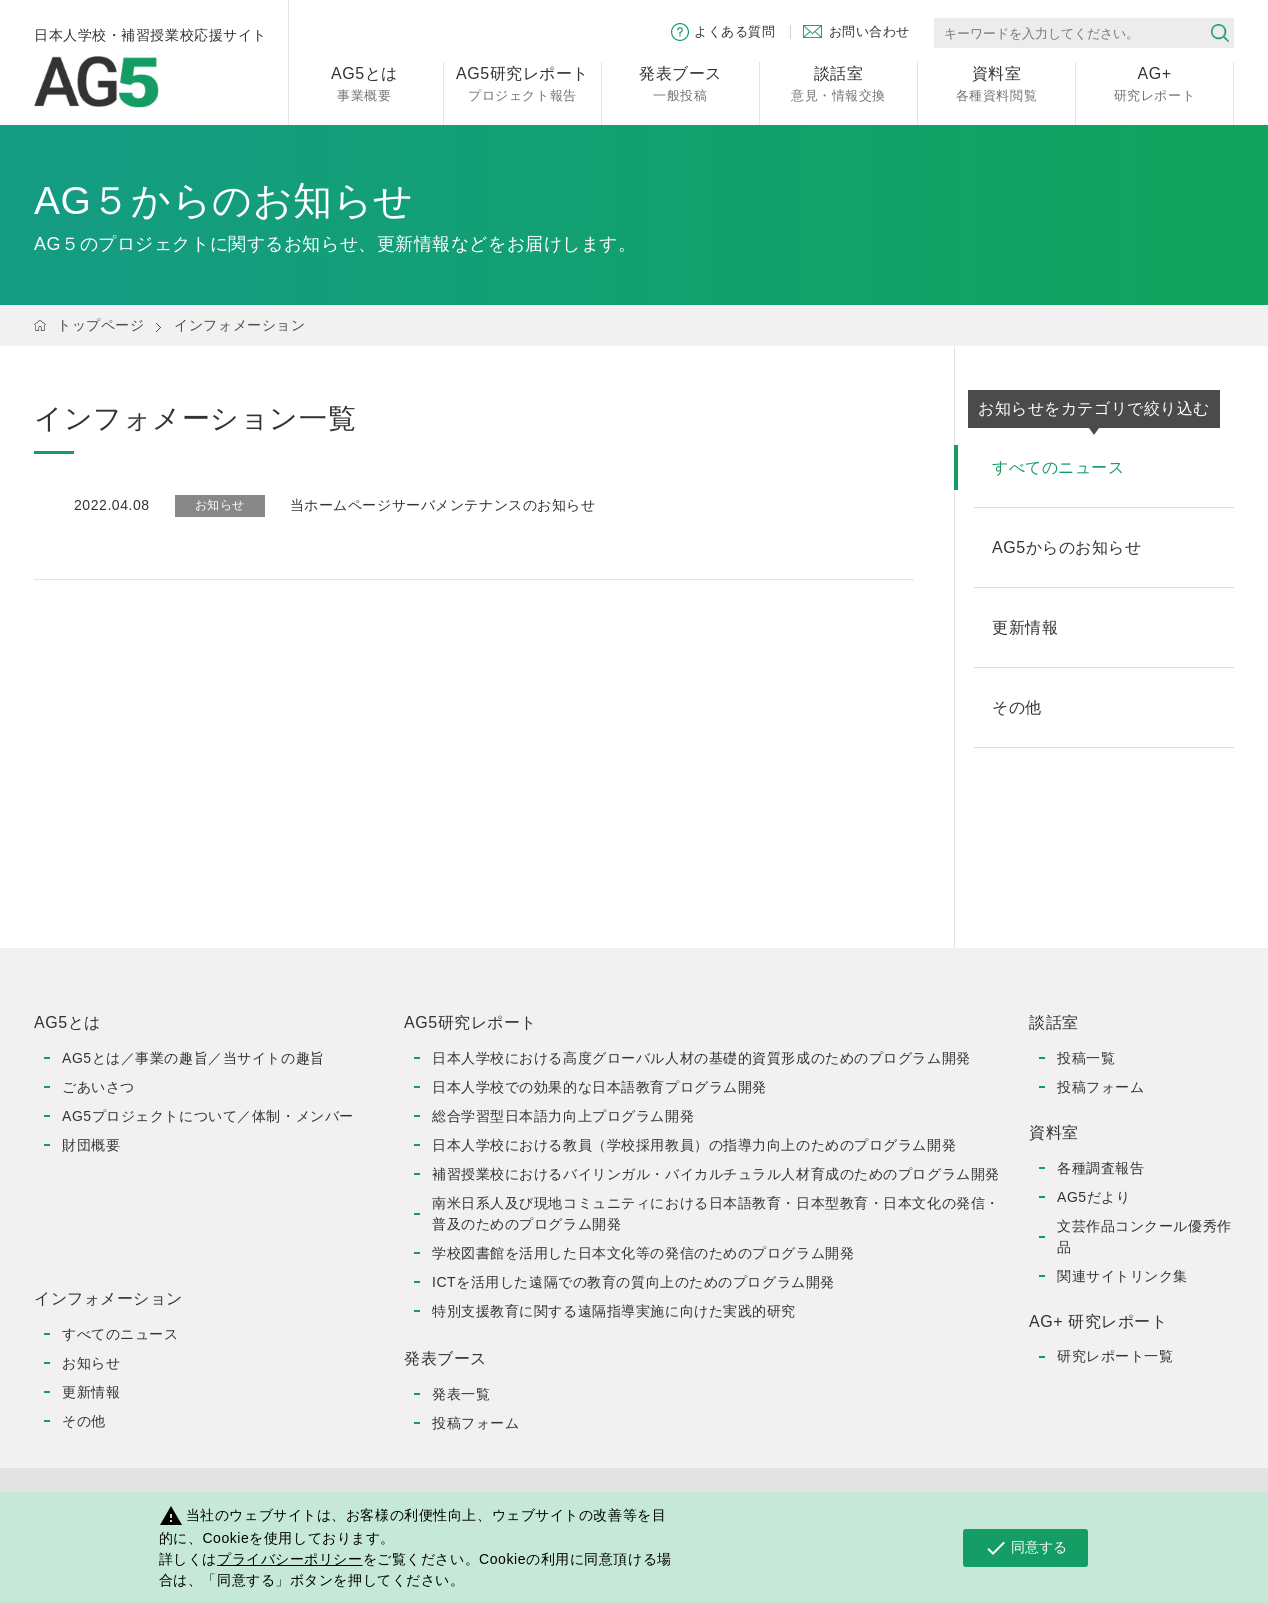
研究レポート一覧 (1115, 1356)
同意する (1025, 1548)
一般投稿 (680, 82)
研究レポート (1154, 82)
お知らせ (91, 1363)
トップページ (100, 325)
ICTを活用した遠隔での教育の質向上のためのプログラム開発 (633, 1282)
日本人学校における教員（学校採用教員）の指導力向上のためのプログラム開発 (694, 1145)
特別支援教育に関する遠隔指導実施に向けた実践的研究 (614, 1311)
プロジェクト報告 (522, 82)
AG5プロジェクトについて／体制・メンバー (208, 1116)
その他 (84, 1421)
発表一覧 (461, 1394)
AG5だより (1093, 1197)
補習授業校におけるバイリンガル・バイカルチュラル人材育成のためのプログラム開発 (716, 1174)
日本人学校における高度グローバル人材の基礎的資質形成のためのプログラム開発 (701, 1058)
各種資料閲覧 (996, 82)
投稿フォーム (475, 1423)
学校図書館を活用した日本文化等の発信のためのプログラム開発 (643, 1253)
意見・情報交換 (838, 82)
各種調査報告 (1100, 1168)
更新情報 (91, 1392)
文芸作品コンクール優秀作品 (1144, 1236)
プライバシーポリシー (290, 1559)
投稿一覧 (1086, 1058)
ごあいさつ (98, 1087)
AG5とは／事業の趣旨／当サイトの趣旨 (193, 1058)
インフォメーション (239, 325)
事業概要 (364, 82)
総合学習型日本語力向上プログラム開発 (563, 1116)
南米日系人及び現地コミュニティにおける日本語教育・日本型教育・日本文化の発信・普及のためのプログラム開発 (716, 1213)
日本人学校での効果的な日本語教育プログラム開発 (599, 1087)
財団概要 (91, 1145)
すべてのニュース (120, 1334)
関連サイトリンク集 (1122, 1276)
